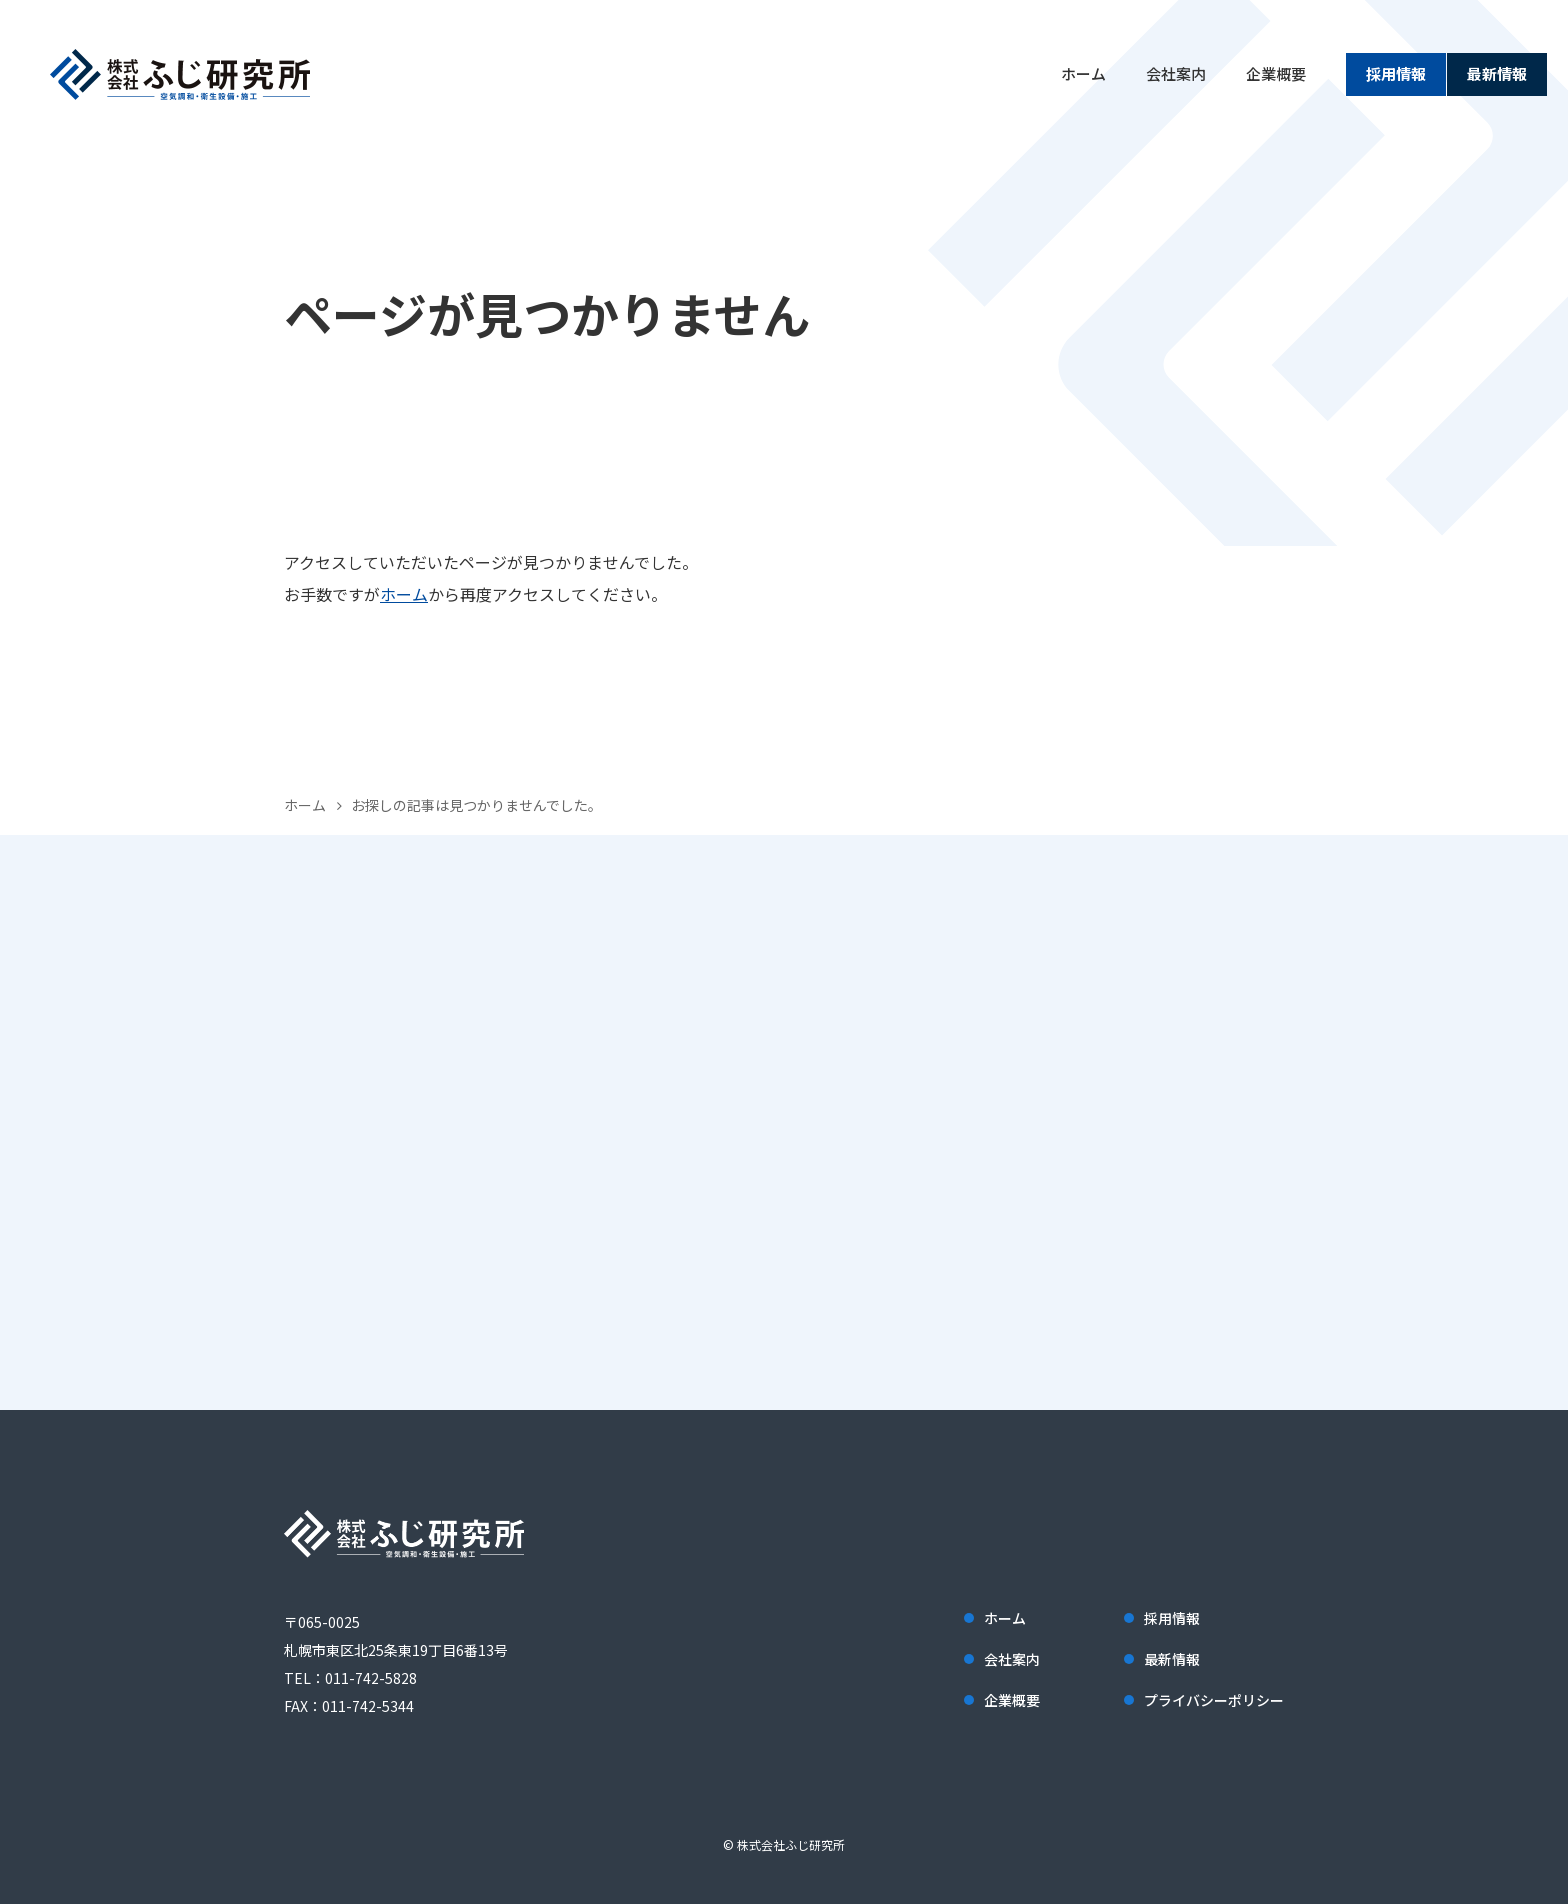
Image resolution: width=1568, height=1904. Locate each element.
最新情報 (1497, 73)
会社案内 (1176, 73)
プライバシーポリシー (1214, 1700)
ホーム (1083, 73)
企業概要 (1276, 73)
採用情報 (1396, 73)
